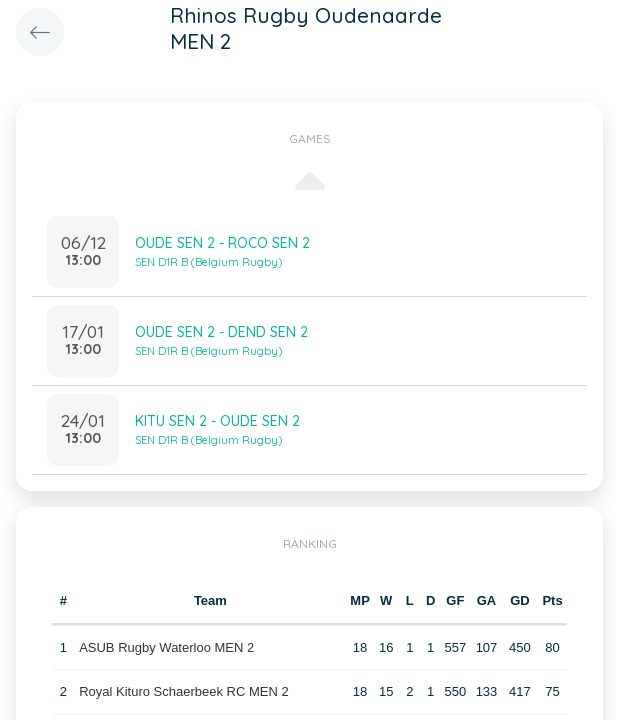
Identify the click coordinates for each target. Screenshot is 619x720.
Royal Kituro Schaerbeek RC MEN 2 (184, 691)
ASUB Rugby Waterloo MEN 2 (166, 647)
